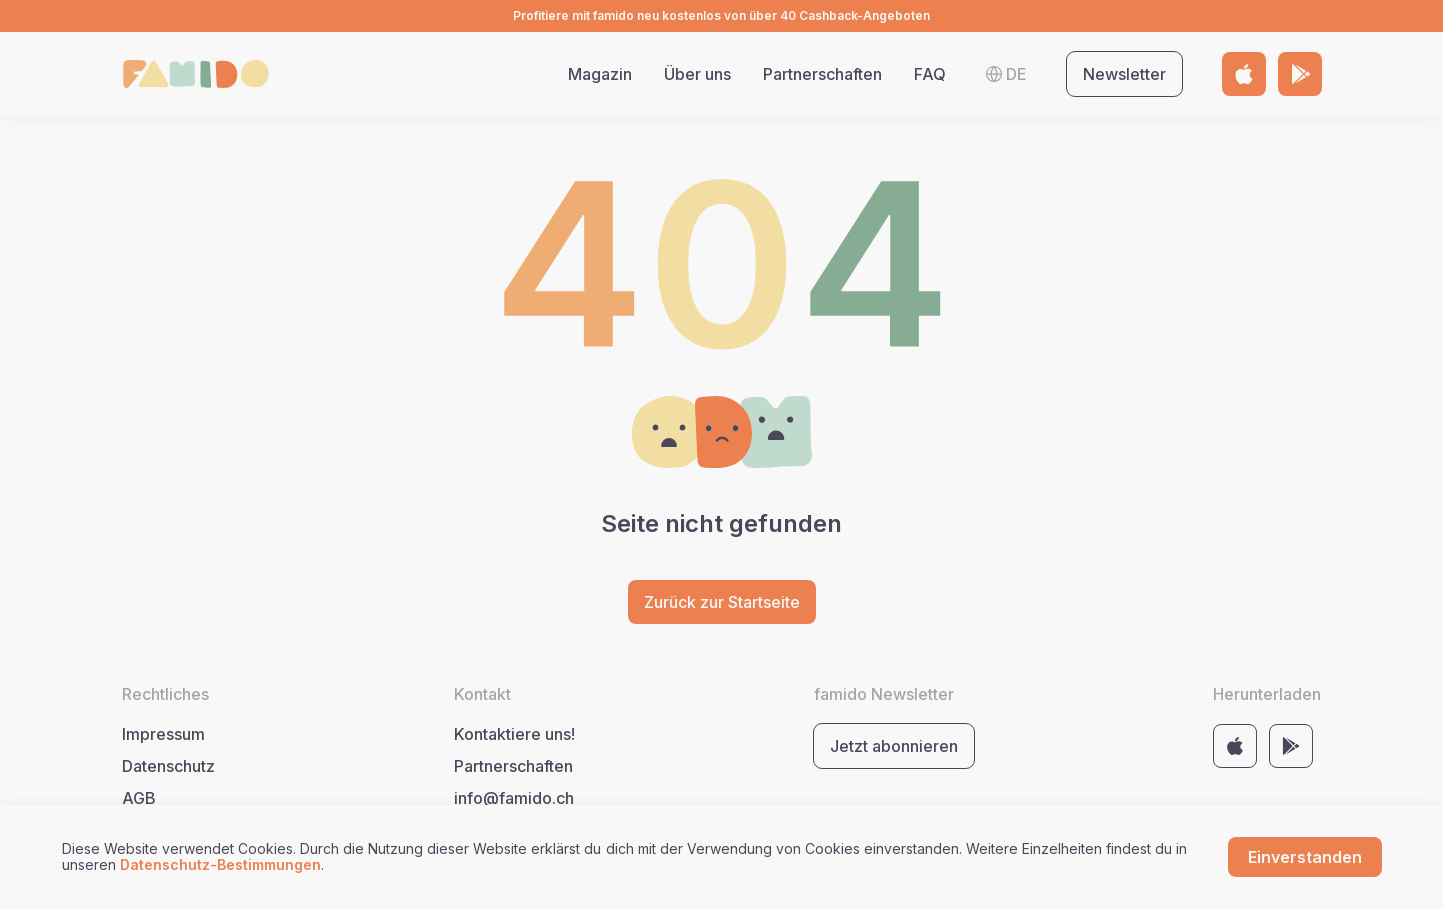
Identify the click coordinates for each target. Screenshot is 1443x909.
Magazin (600, 74)
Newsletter (1124, 74)
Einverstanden (1305, 857)
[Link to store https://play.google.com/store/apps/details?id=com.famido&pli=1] (1300, 74)
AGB (139, 798)
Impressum (163, 734)
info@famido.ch (514, 798)
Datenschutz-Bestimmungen (220, 864)
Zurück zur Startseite (722, 602)
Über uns (697, 74)
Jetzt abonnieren (894, 746)
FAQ (930, 74)
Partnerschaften (822, 74)
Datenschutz (168, 766)
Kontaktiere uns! (514, 734)
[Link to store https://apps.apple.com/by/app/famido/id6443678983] (1244, 74)
